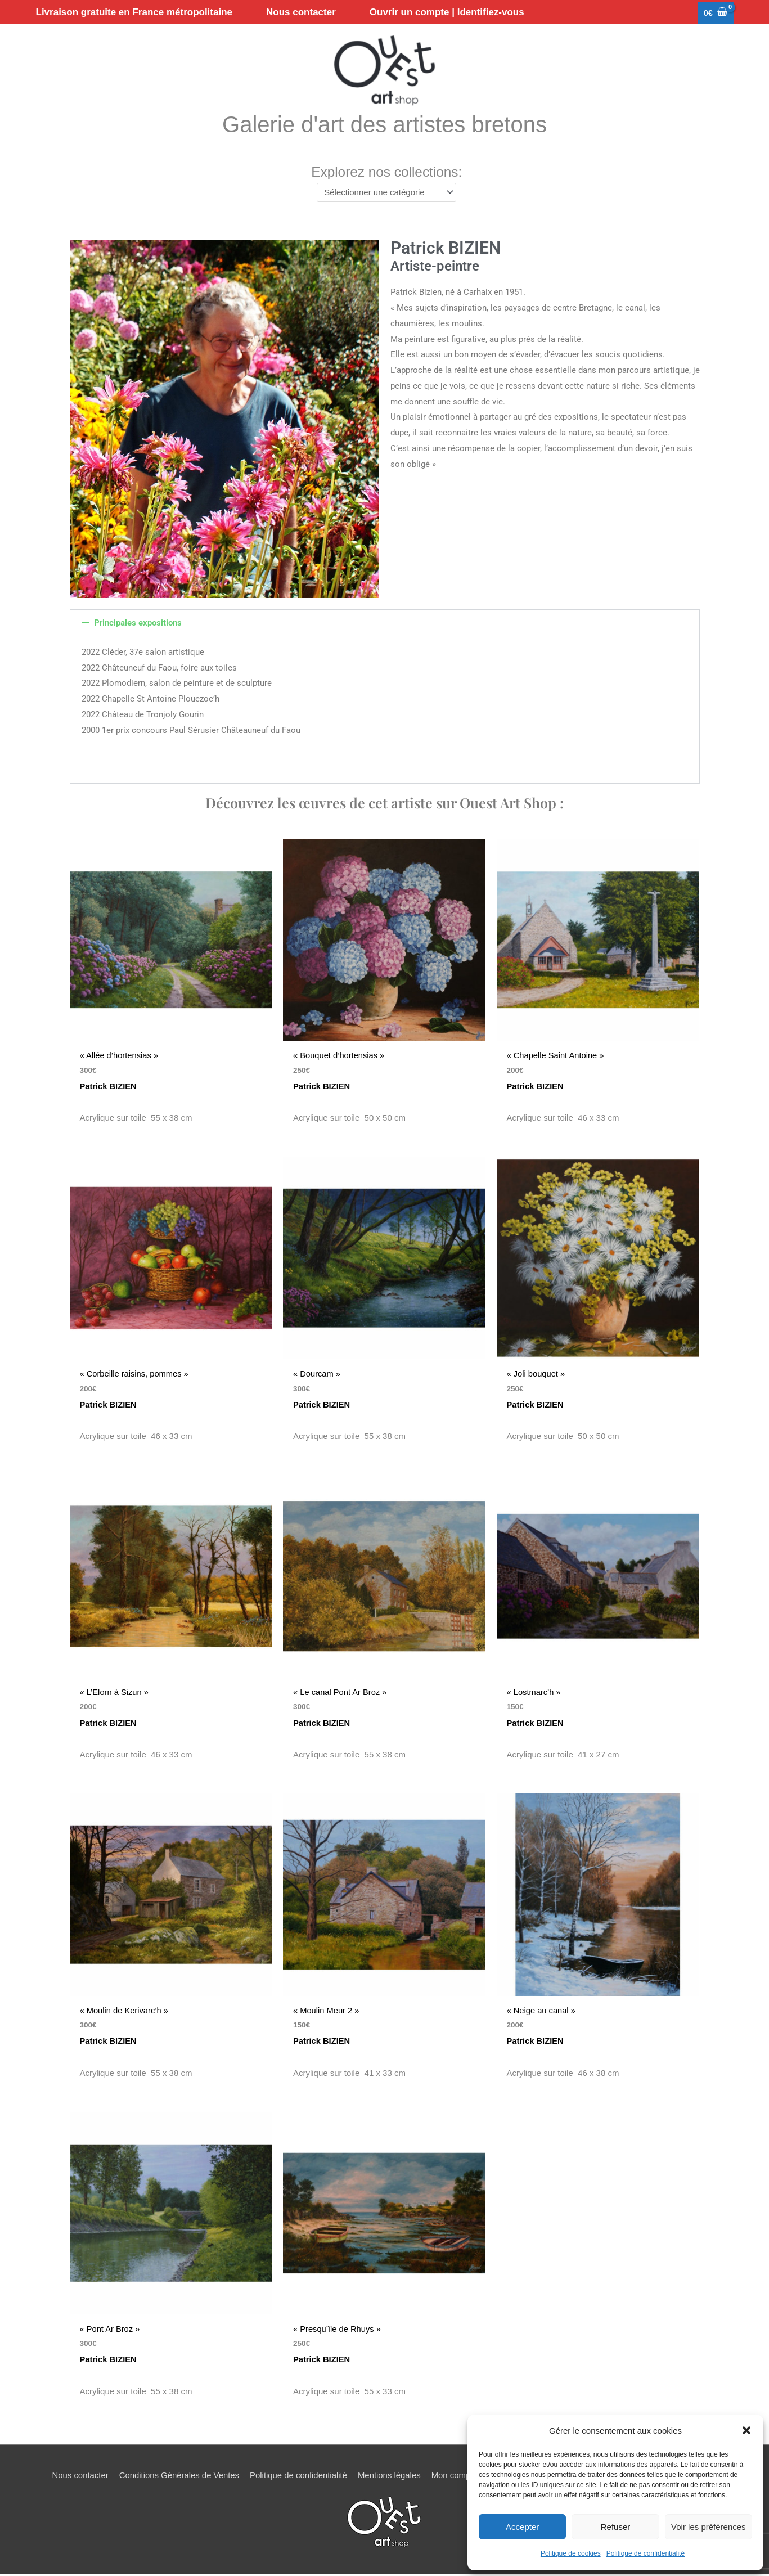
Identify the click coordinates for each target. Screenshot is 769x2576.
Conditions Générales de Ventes (177, 2477)
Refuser (616, 2527)
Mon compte (454, 2477)
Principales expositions (138, 626)
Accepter (522, 2527)
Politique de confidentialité (645, 2553)
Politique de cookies (571, 2553)
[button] (746, 2430)
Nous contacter (78, 2477)
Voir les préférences (708, 2527)
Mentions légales (389, 2477)
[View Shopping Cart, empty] (715, 14)
